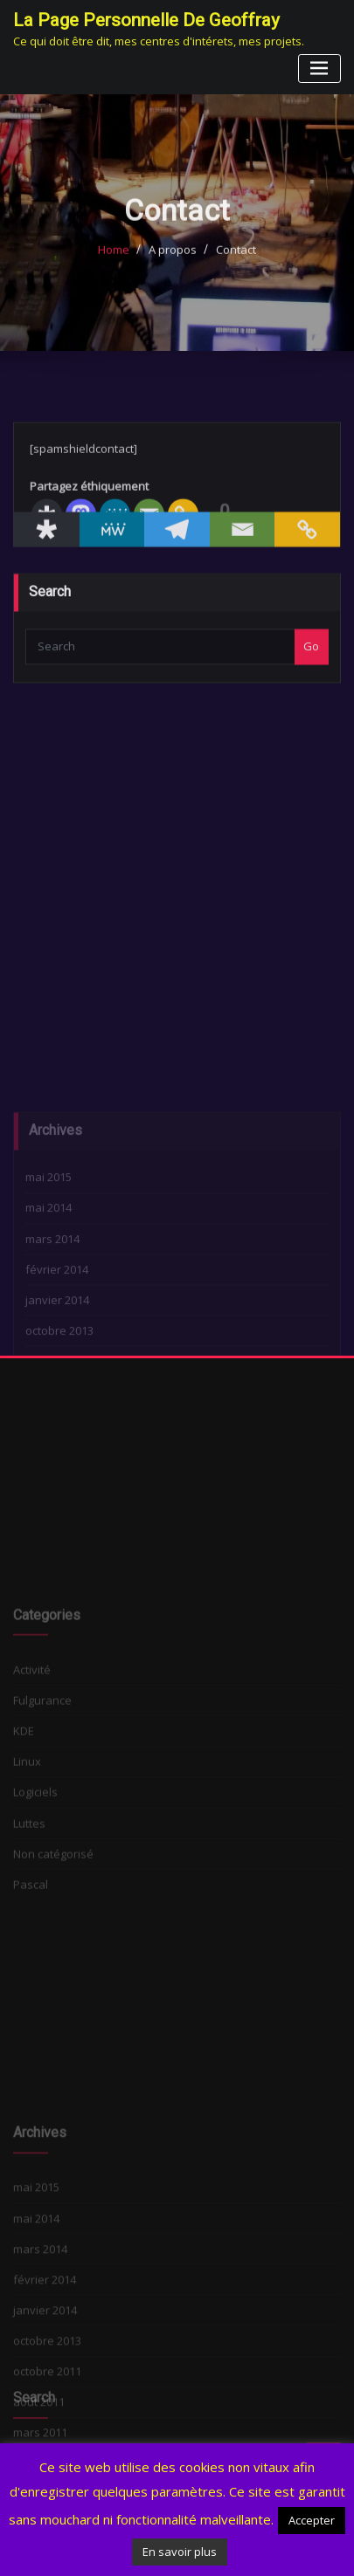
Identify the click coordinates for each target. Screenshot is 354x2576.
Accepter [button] (311, 2520)
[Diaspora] (47, 554)
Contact (236, 264)
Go (311, 669)
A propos (173, 264)
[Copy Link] (307, 554)
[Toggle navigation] (319, 68)
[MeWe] (112, 554)
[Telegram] (177, 554)
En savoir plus (179, 2551)
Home (113, 264)
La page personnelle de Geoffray (146, 20)
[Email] (242, 554)
